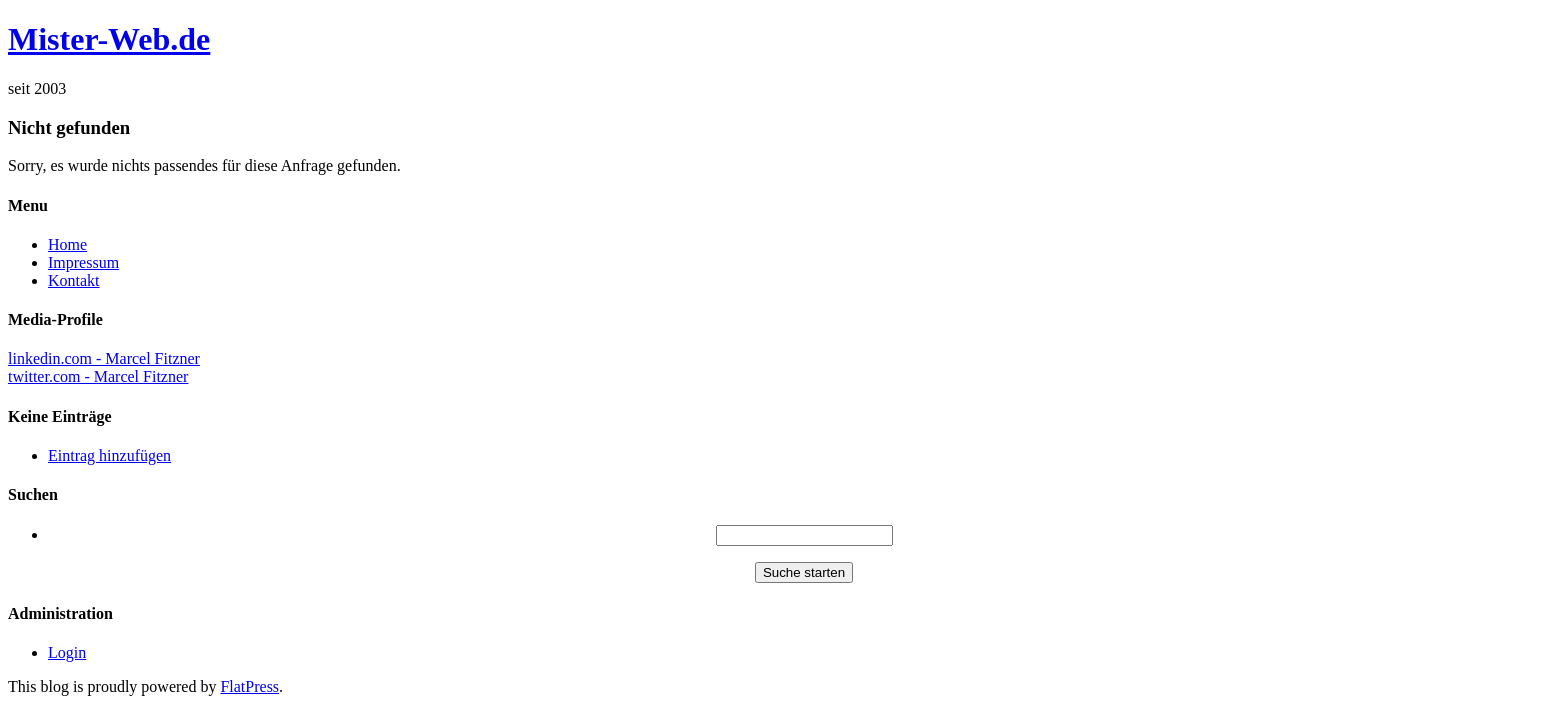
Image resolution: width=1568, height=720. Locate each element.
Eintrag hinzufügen (109, 455)
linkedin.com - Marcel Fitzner (104, 358)
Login (67, 652)
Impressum (83, 262)
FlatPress (249, 686)
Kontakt (74, 280)
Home (67, 244)
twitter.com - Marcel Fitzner (98, 376)
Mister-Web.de (109, 39)
